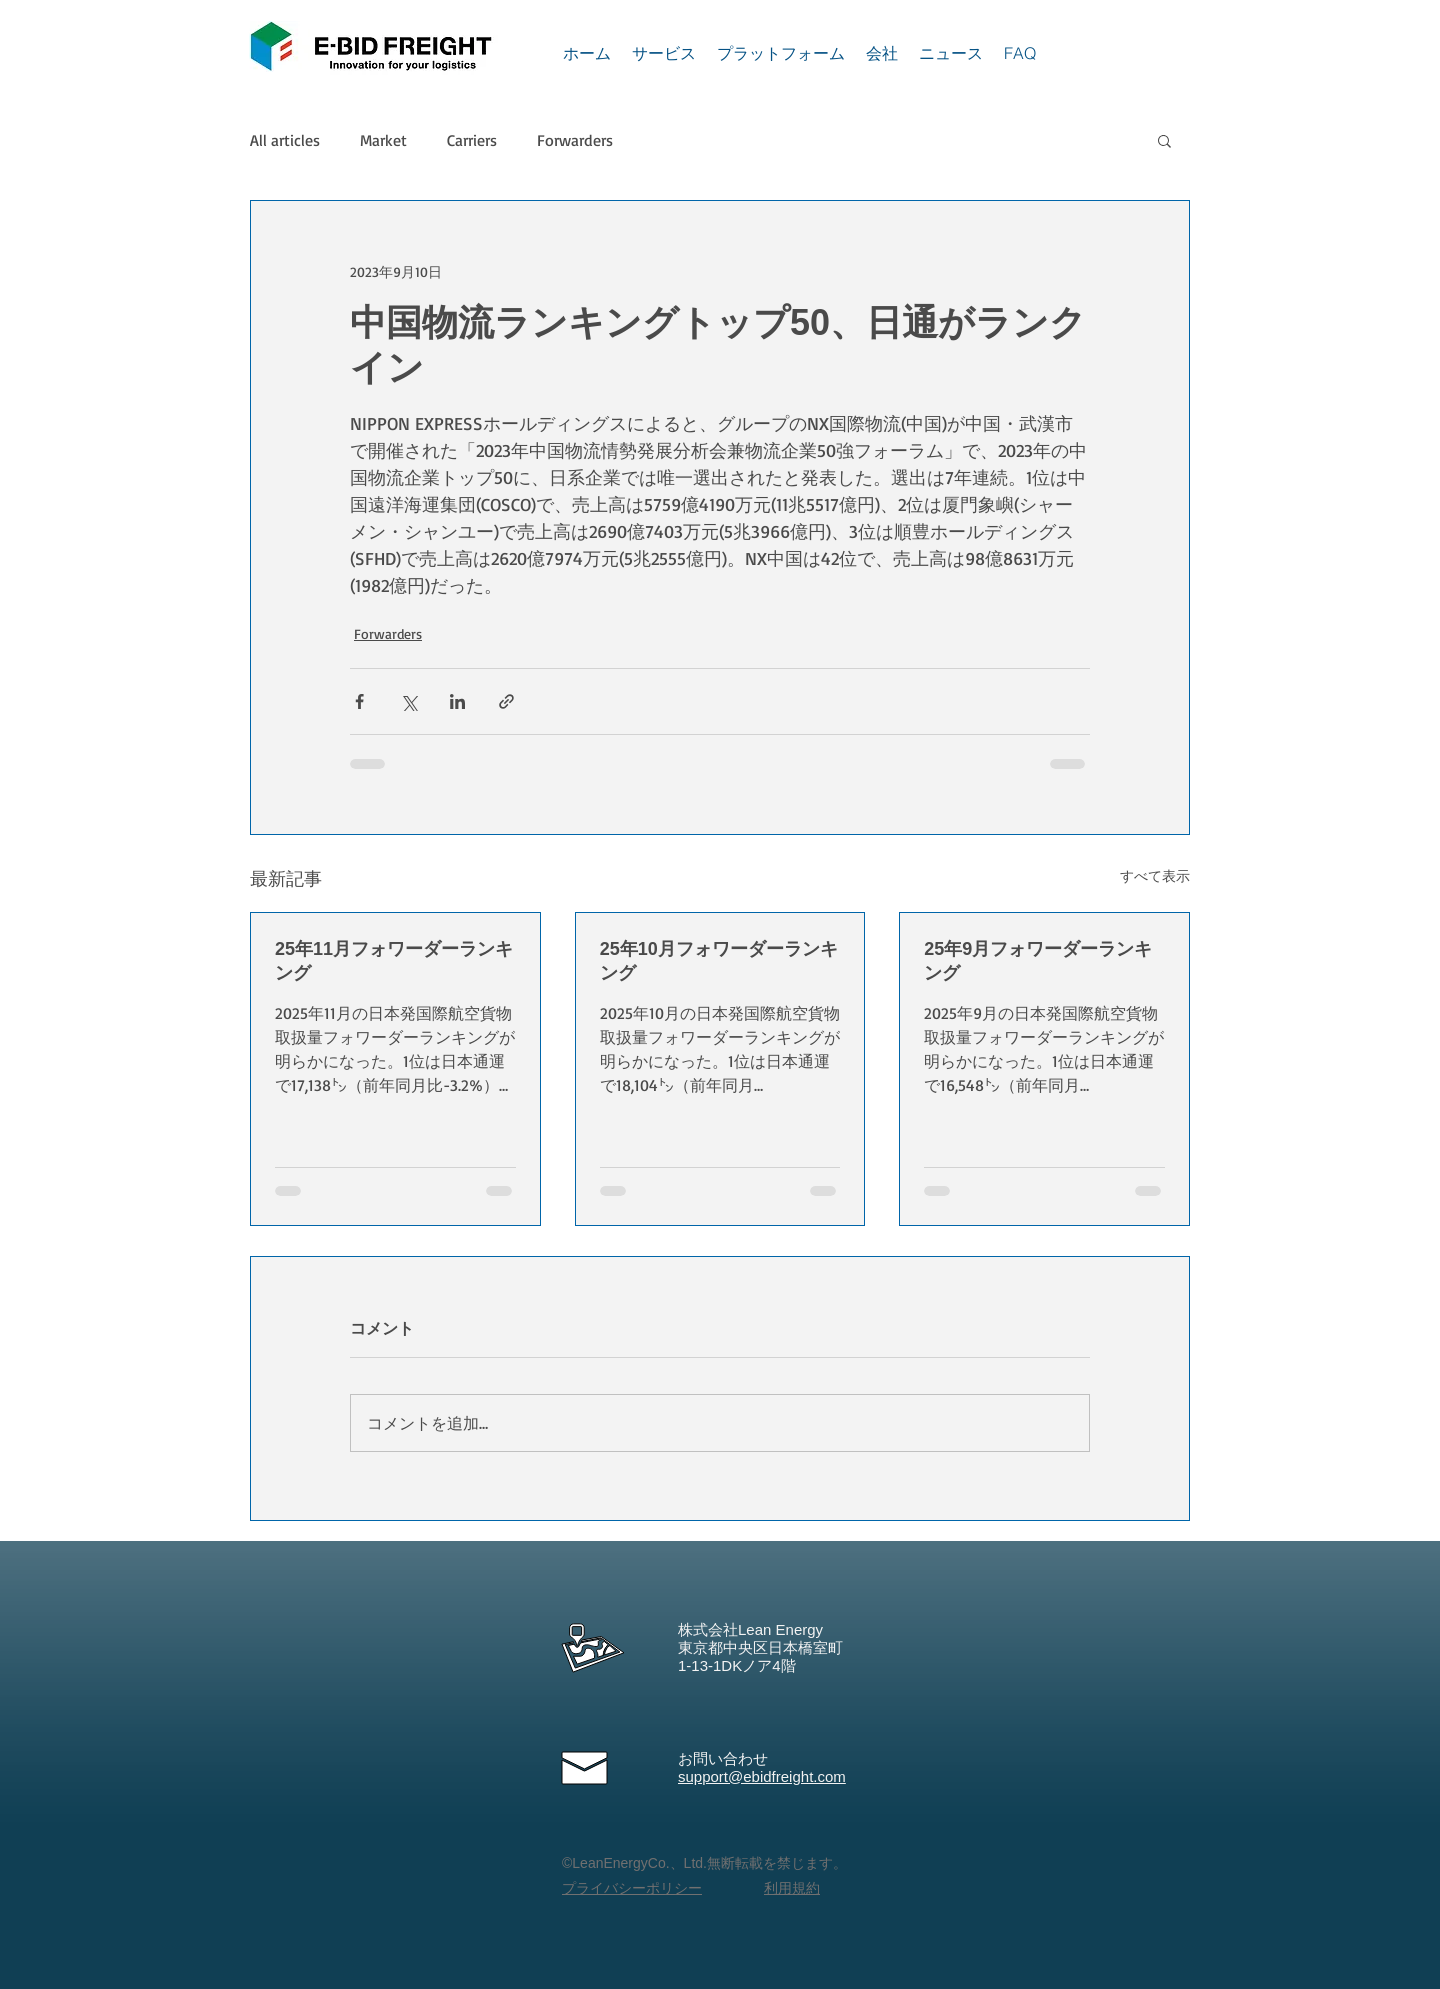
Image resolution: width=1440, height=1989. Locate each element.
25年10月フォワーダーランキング (719, 961)
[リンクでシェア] (506, 701)
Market (383, 140)
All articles (285, 140)
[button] (1164, 140)
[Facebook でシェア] (359, 701)
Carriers (472, 140)
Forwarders (575, 140)
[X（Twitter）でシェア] (408, 701)
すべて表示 (1155, 875)
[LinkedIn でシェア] (457, 701)
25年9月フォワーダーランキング (1038, 961)
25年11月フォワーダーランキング (394, 961)
